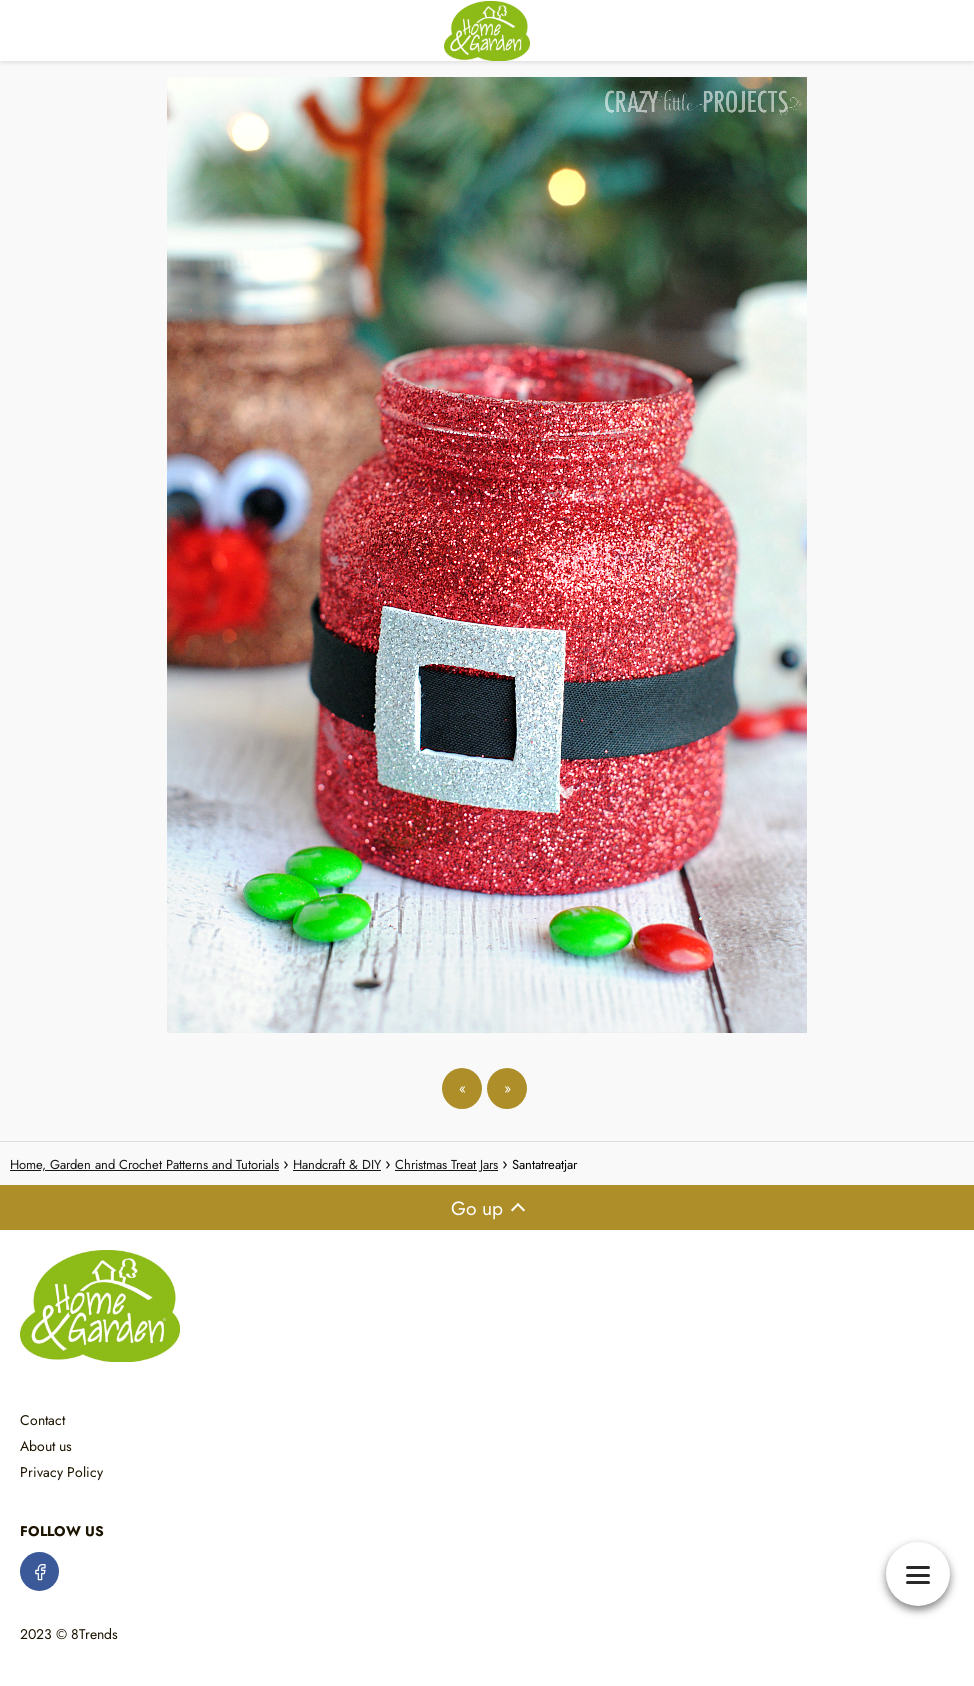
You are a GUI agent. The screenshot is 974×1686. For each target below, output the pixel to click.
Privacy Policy (61, 1472)
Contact (42, 1420)
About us (46, 1446)
